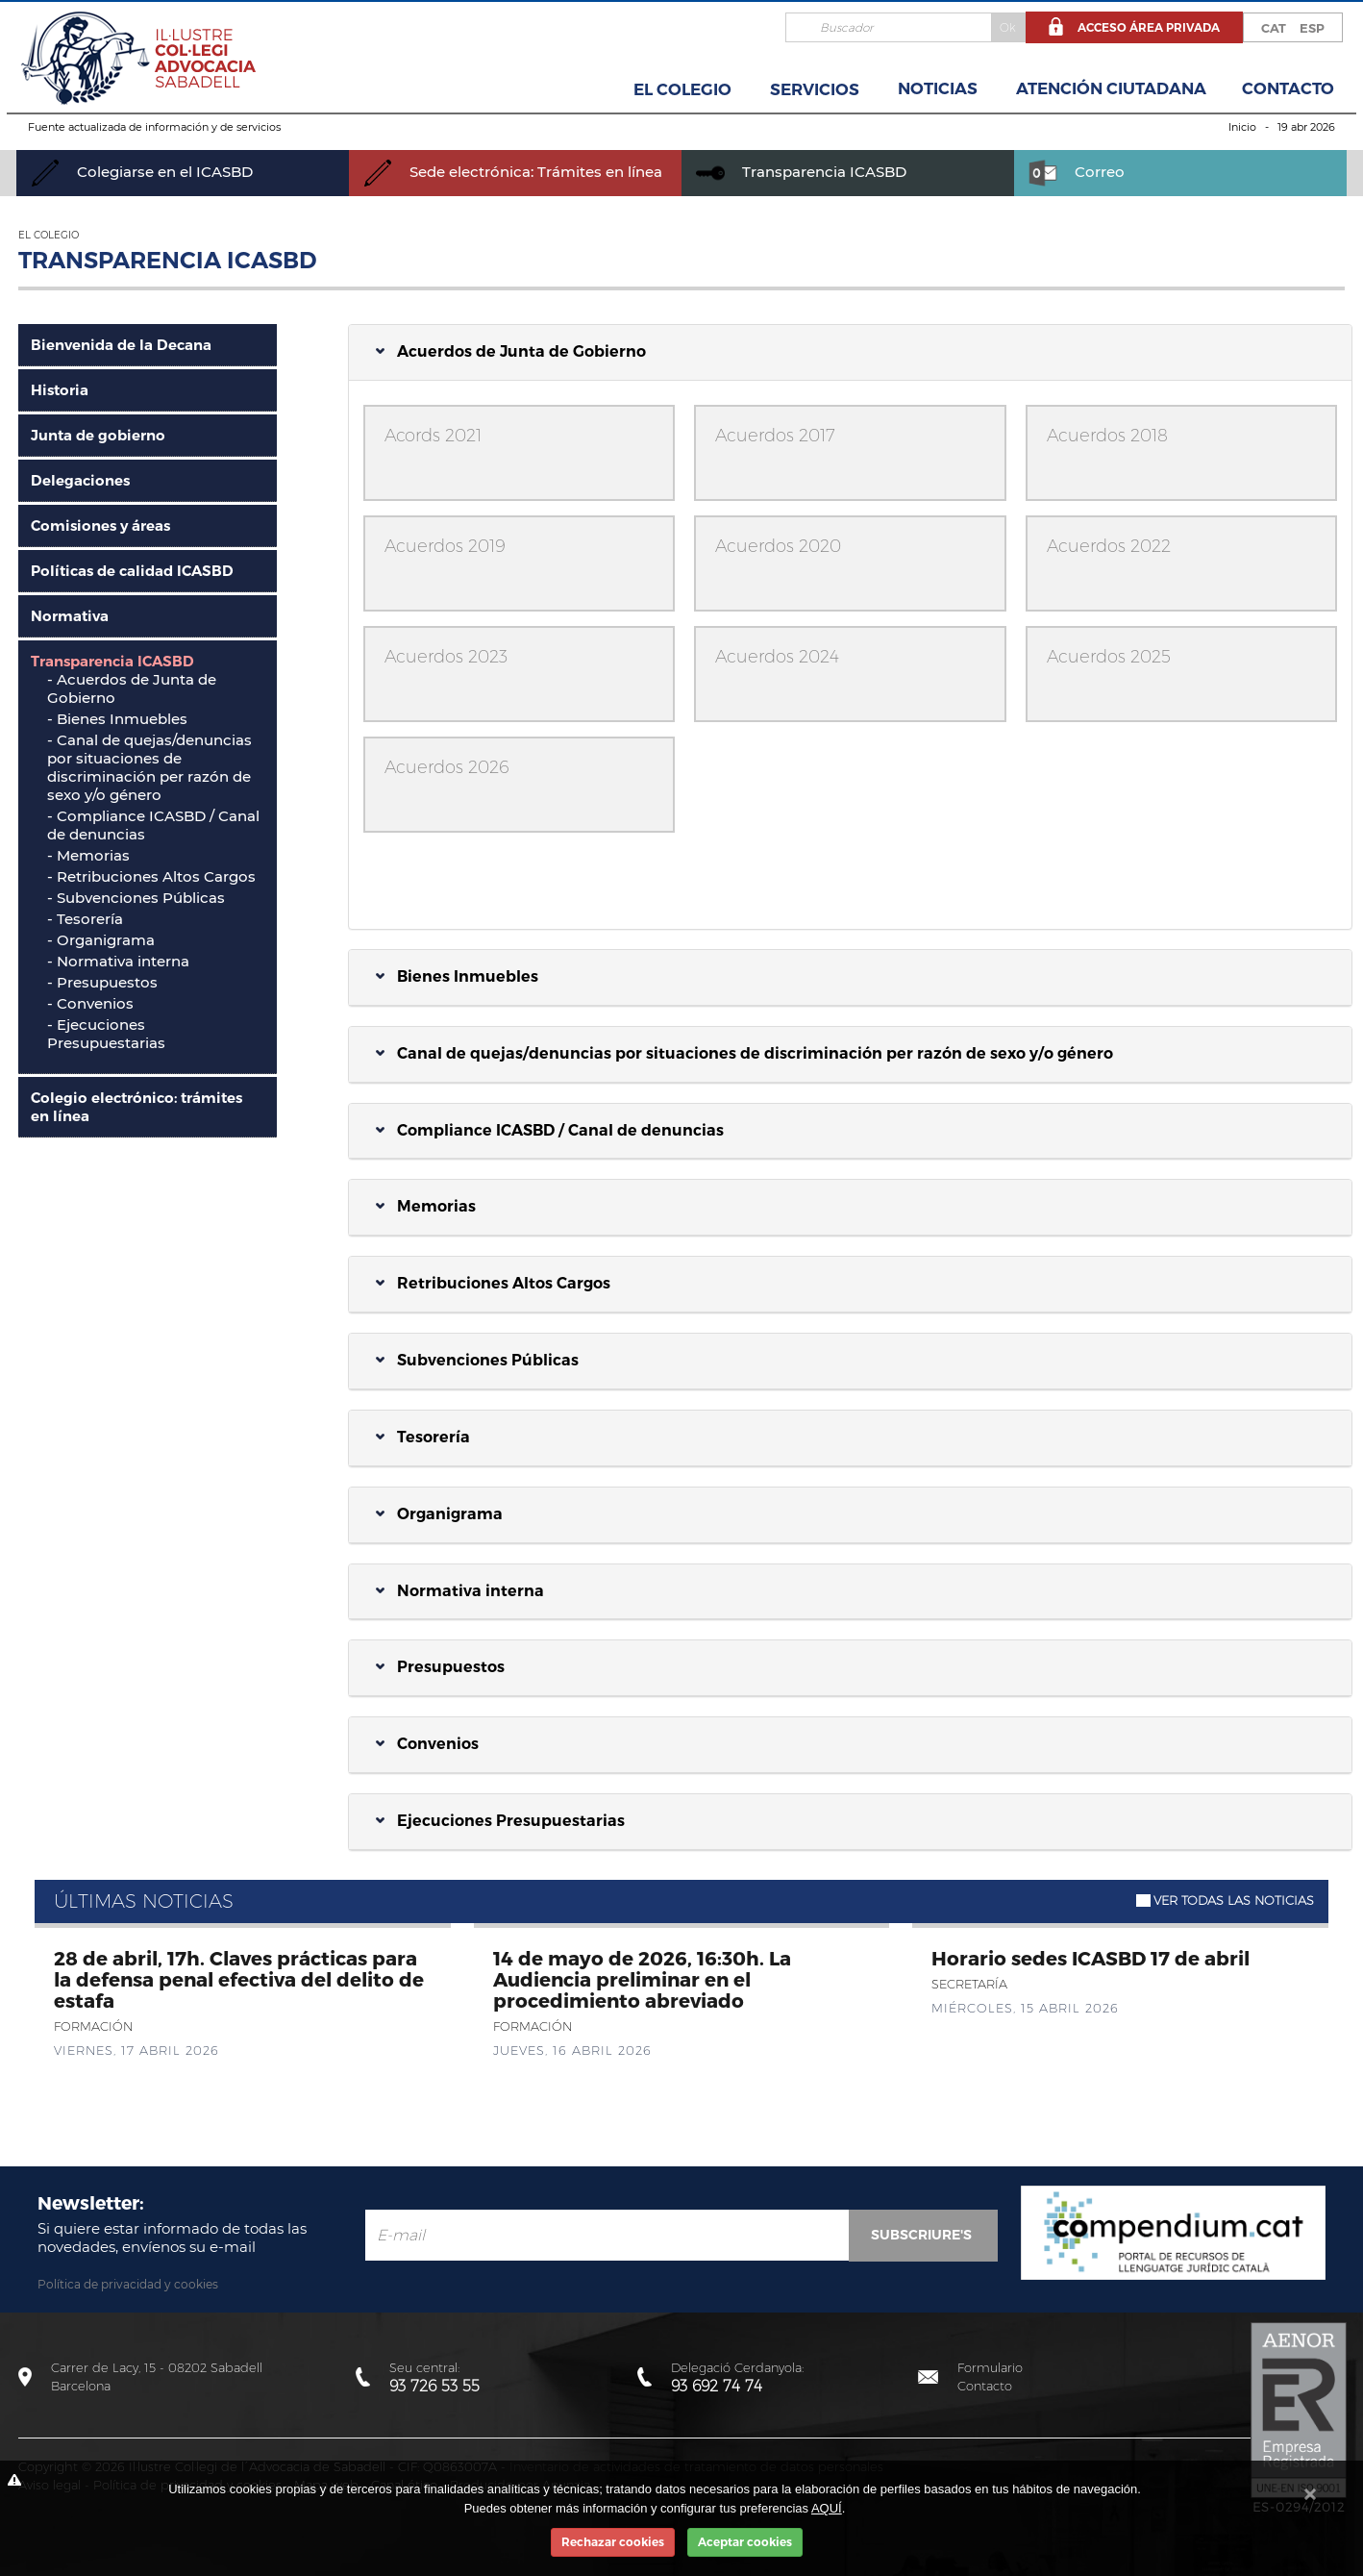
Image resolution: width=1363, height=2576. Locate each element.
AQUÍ (826, 2508)
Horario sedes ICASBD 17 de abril (1090, 1957)
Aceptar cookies (745, 2542)
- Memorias (88, 855)
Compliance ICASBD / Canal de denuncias (550, 1130)
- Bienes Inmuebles (117, 719)
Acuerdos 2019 (445, 546)
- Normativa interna (118, 961)
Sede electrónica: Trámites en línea (512, 172)
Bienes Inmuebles (457, 976)
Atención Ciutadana (1111, 88)
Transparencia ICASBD (801, 172)
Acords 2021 (433, 435)
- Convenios (90, 1003)
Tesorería (423, 1437)
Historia (59, 390)
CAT (1273, 28)
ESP (1312, 28)
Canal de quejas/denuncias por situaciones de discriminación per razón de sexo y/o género (149, 767)
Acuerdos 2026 (446, 767)
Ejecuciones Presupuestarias (500, 1821)
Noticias (938, 88)
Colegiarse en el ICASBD (142, 172)
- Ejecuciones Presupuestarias (106, 1033)
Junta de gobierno (98, 435)
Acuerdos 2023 (446, 656)
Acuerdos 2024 (777, 656)
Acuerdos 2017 (775, 435)
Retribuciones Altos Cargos (493, 1283)
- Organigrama (101, 940)
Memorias (426, 1206)
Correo (1076, 172)
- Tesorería (85, 919)
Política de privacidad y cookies (127, 2284)
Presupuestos (440, 1667)
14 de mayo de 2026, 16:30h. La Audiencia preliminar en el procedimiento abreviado (642, 1979)
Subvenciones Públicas (477, 1360)
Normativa (70, 616)
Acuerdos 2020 (778, 546)
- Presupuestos (102, 982)
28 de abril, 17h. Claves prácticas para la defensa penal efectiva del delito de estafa (239, 1979)
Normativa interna (460, 1591)
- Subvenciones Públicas (136, 897)
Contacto (1288, 88)
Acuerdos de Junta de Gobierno (511, 351)
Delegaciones (80, 480)
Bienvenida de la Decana (121, 345)
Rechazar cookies (612, 2542)
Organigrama (439, 1514)
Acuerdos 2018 (1107, 435)
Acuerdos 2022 (1109, 546)
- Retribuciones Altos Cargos (151, 876)
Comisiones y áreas (100, 525)
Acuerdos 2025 (1109, 656)
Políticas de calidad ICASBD (132, 571)
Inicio (1242, 127)
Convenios (427, 1744)
